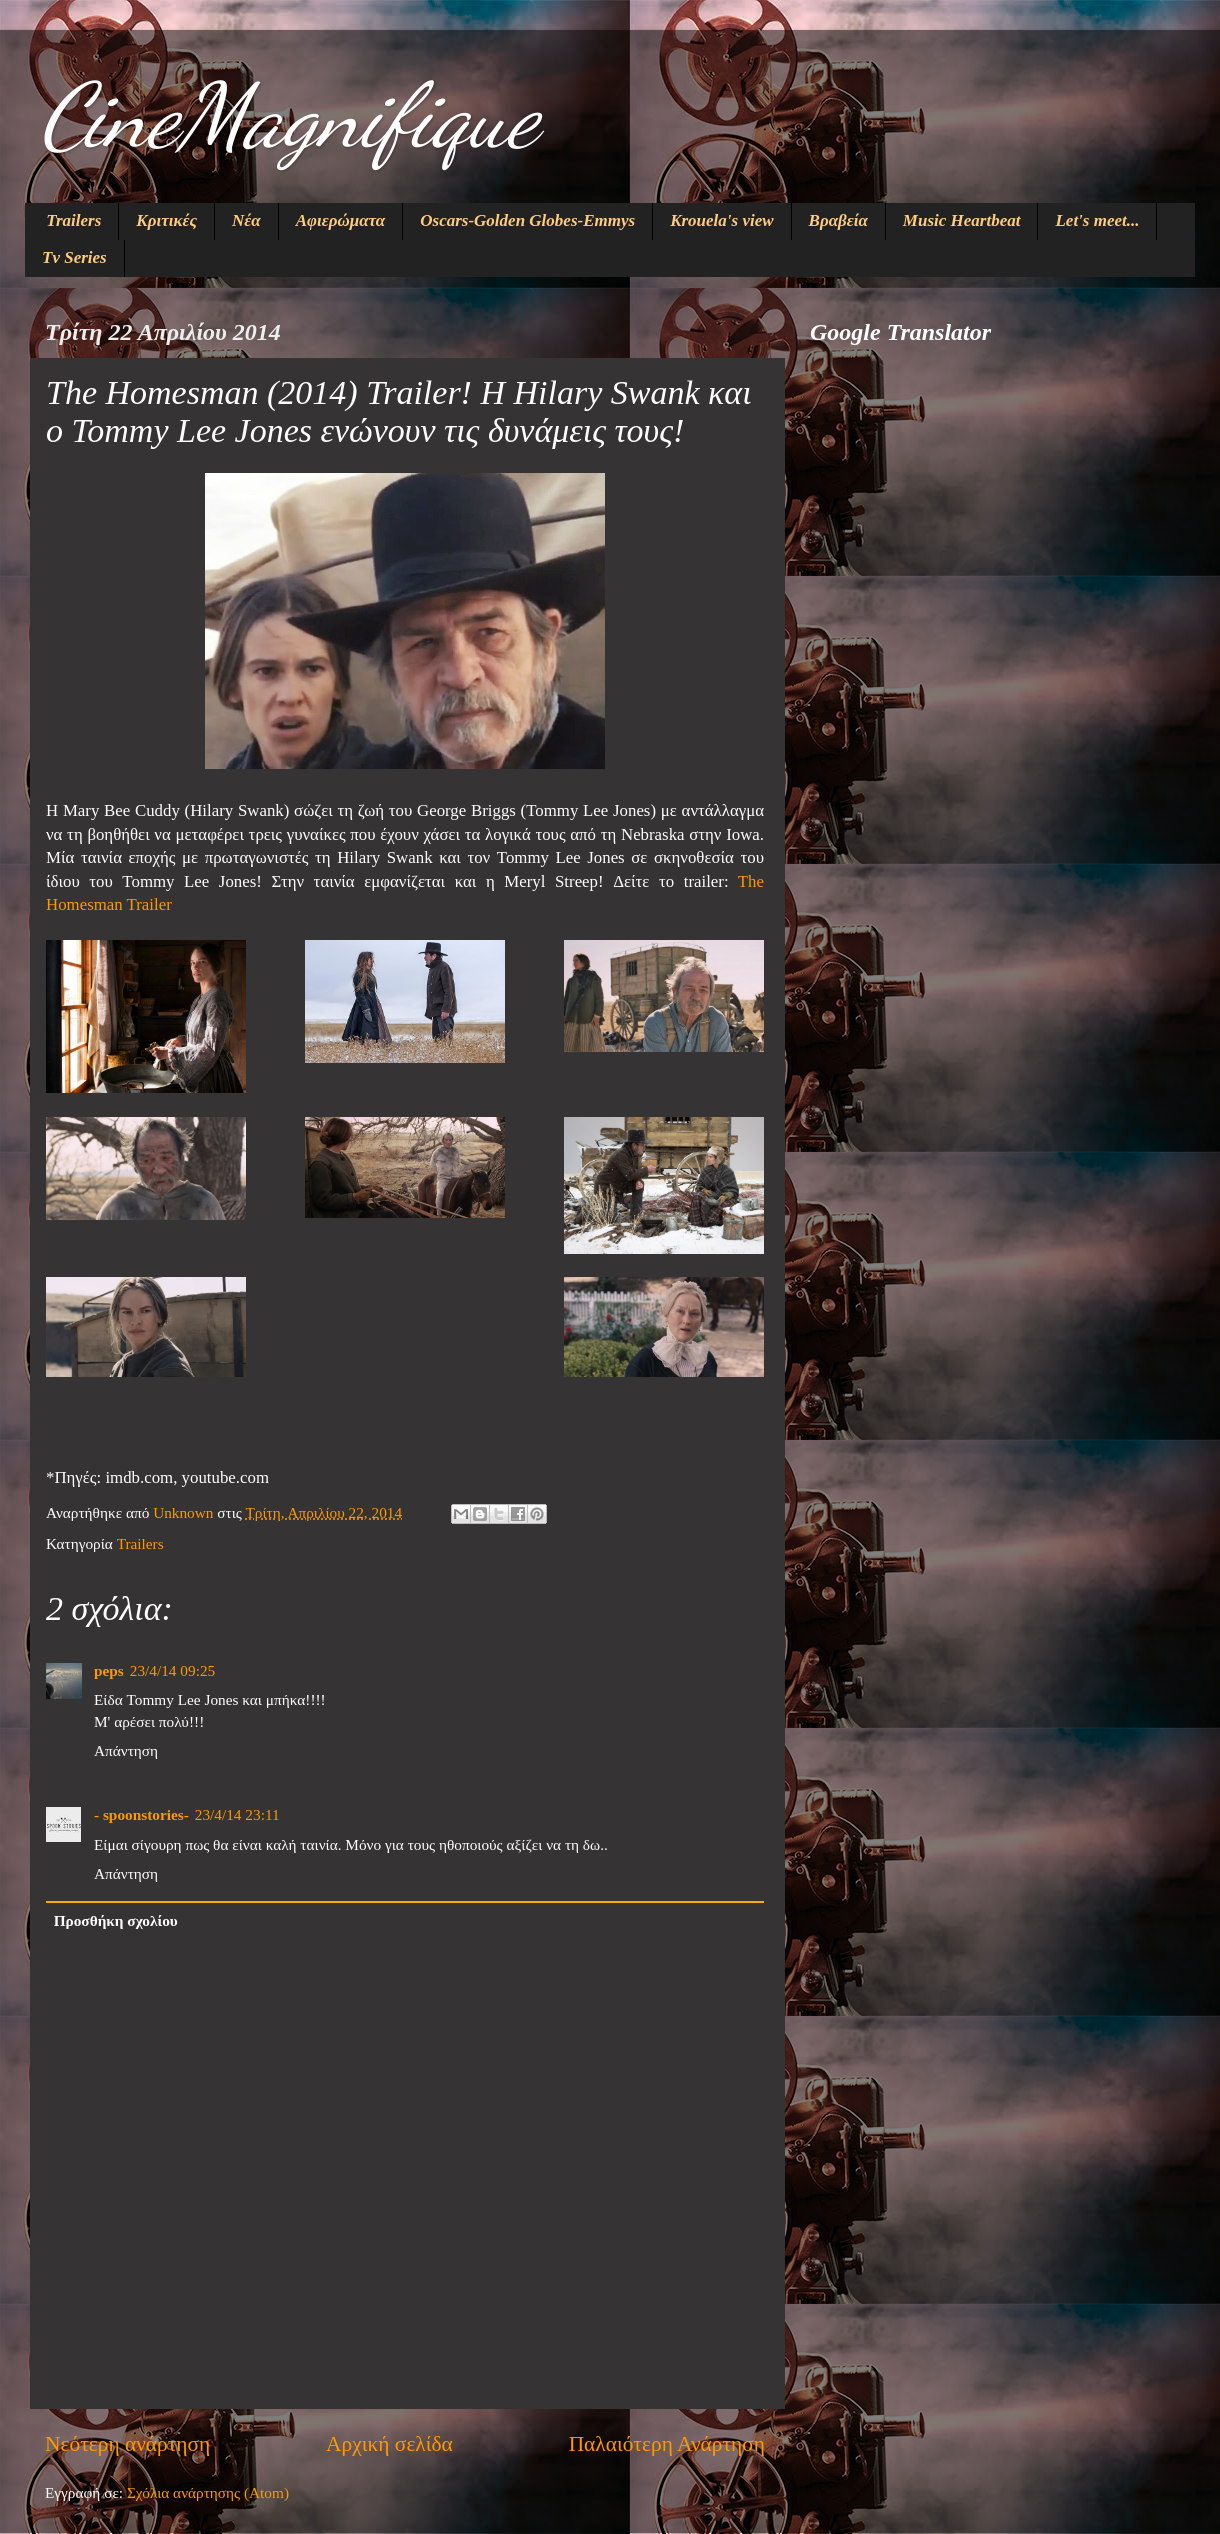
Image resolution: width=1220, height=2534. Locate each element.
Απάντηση (126, 1750)
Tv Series (74, 257)
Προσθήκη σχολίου (116, 1920)
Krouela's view (721, 220)
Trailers (73, 220)
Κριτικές (166, 220)
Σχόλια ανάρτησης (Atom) (208, 2492)
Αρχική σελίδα (389, 2444)
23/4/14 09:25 (172, 1670)
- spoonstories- (141, 1814)
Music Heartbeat (962, 220)
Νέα (246, 220)
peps (109, 1670)
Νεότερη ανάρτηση (127, 2444)
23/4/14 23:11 (237, 1814)
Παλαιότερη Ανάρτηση (667, 2444)
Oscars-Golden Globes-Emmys (527, 220)
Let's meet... (1097, 220)
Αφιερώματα (341, 220)
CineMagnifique (289, 116)
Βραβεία (838, 220)
